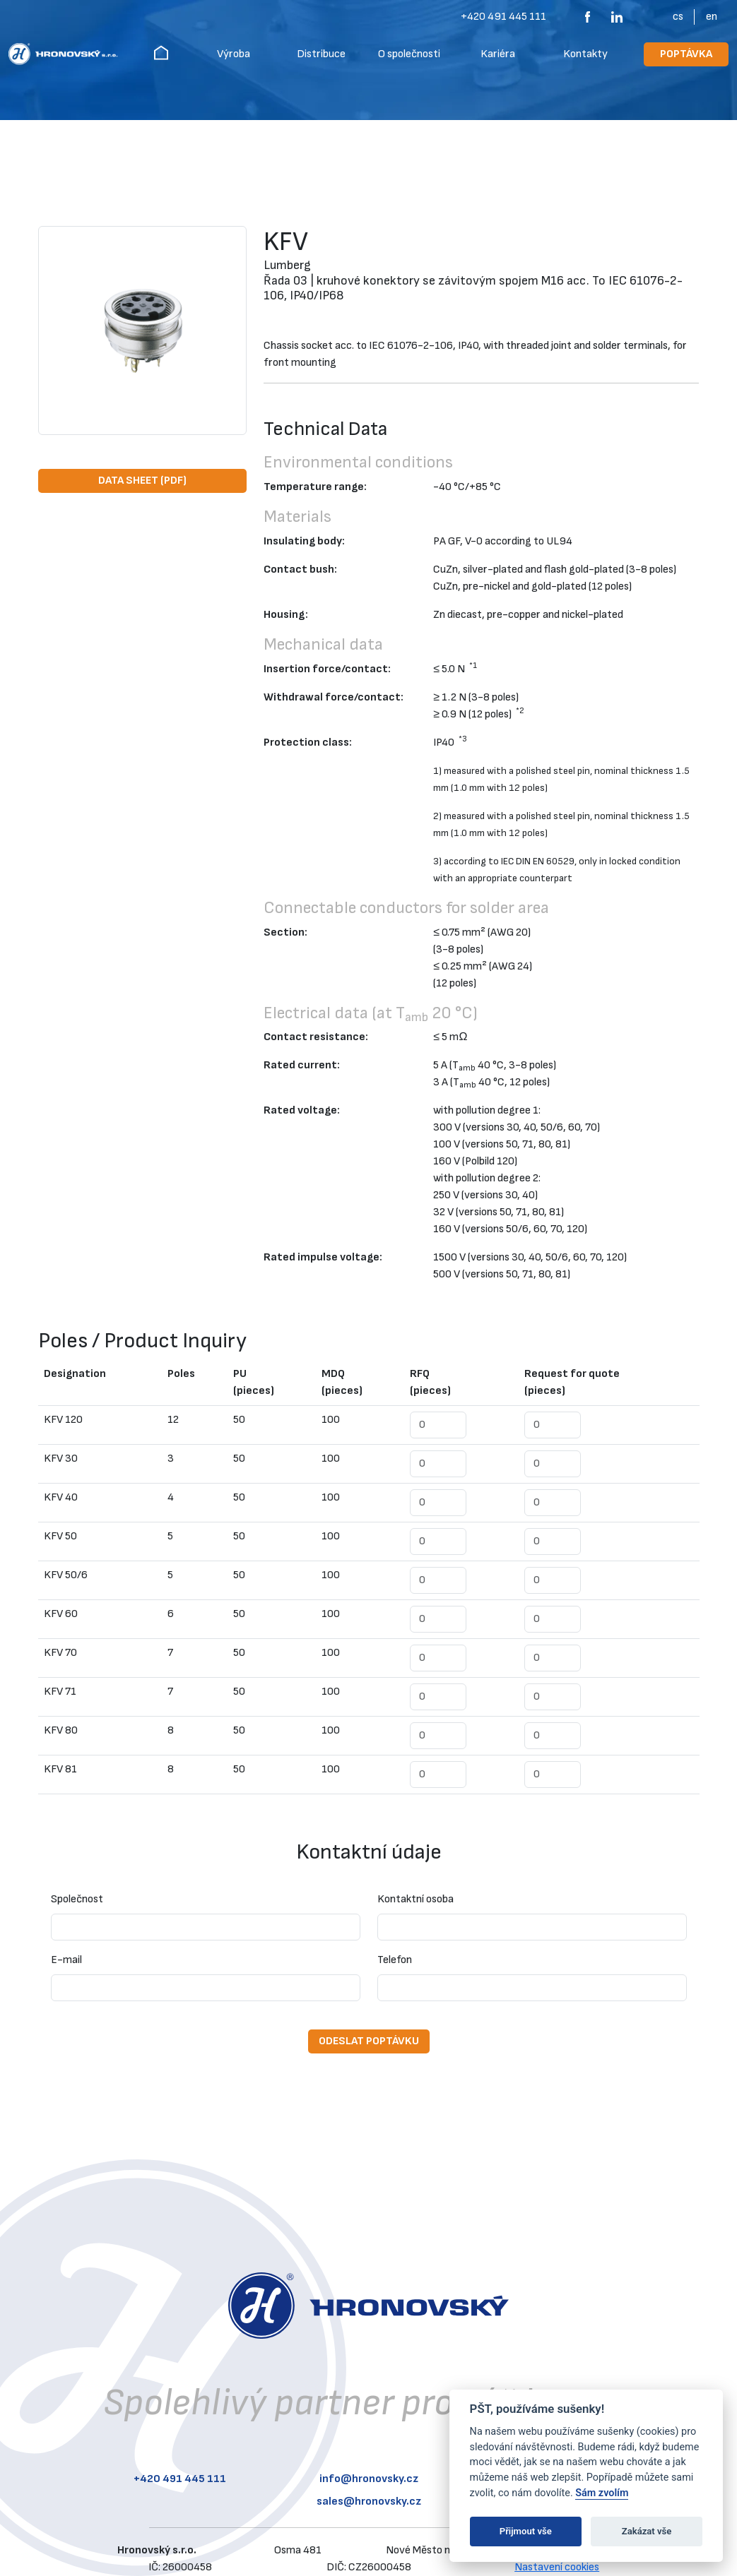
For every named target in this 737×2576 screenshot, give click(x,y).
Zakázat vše (647, 2531)
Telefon (394, 1960)
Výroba (233, 54)
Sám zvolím (601, 2493)
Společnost (77, 1899)
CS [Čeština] (678, 16)
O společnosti (409, 54)
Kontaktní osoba (415, 1899)
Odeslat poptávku (369, 2041)
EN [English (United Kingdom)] (711, 16)
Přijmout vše (526, 2531)
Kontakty (585, 54)
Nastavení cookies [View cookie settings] (556, 2567)
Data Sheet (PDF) (142, 480)
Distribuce (321, 54)
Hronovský (161, 52)
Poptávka (686, 54)
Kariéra (497, 54)
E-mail (66, 1960)
